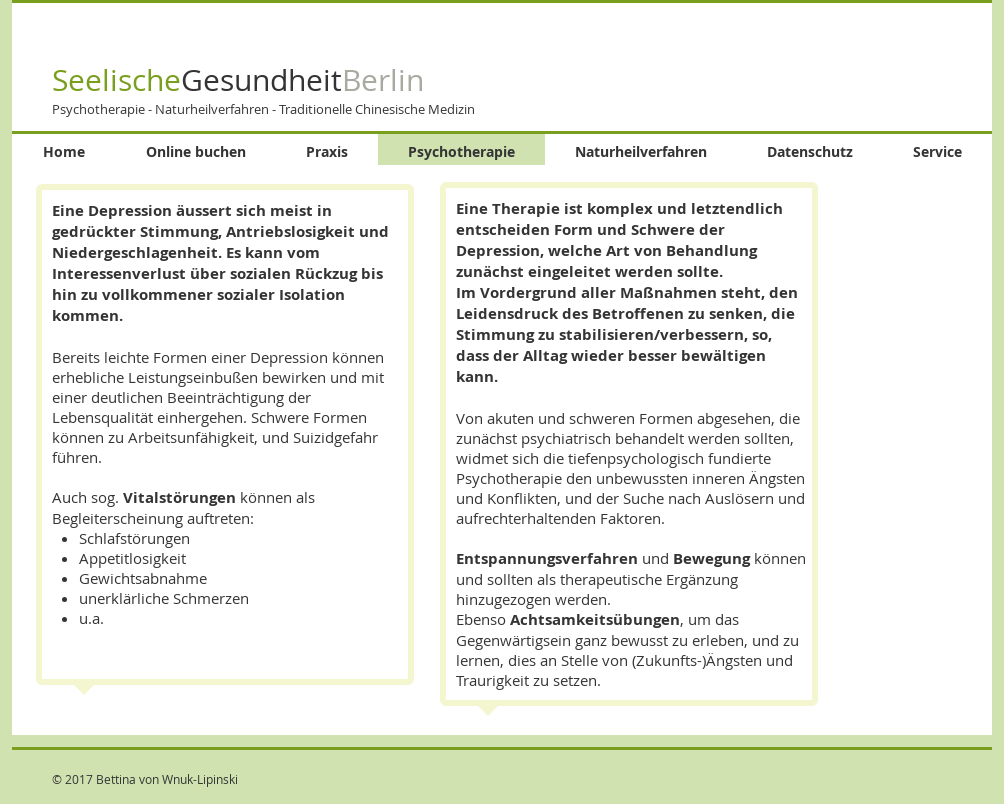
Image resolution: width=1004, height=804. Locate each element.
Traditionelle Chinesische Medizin (377, 109)
